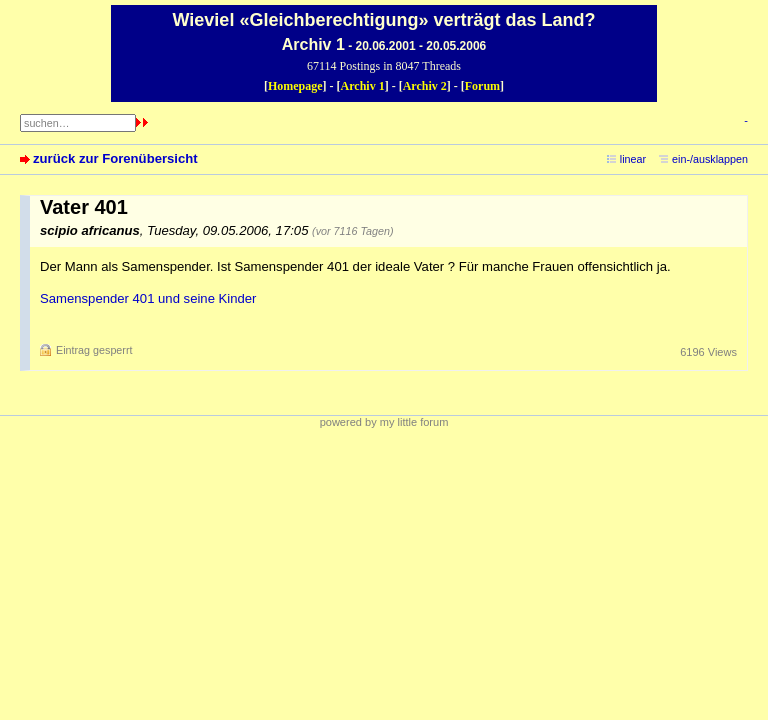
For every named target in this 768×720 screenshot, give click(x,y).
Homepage (295, 86)
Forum (482, 86)
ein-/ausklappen (710, 159)
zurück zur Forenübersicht (115, 158)
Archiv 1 (363, 86)
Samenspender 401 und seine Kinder (148, 298)
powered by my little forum (384, 422)
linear (633, 159)
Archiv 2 (425, 86)
